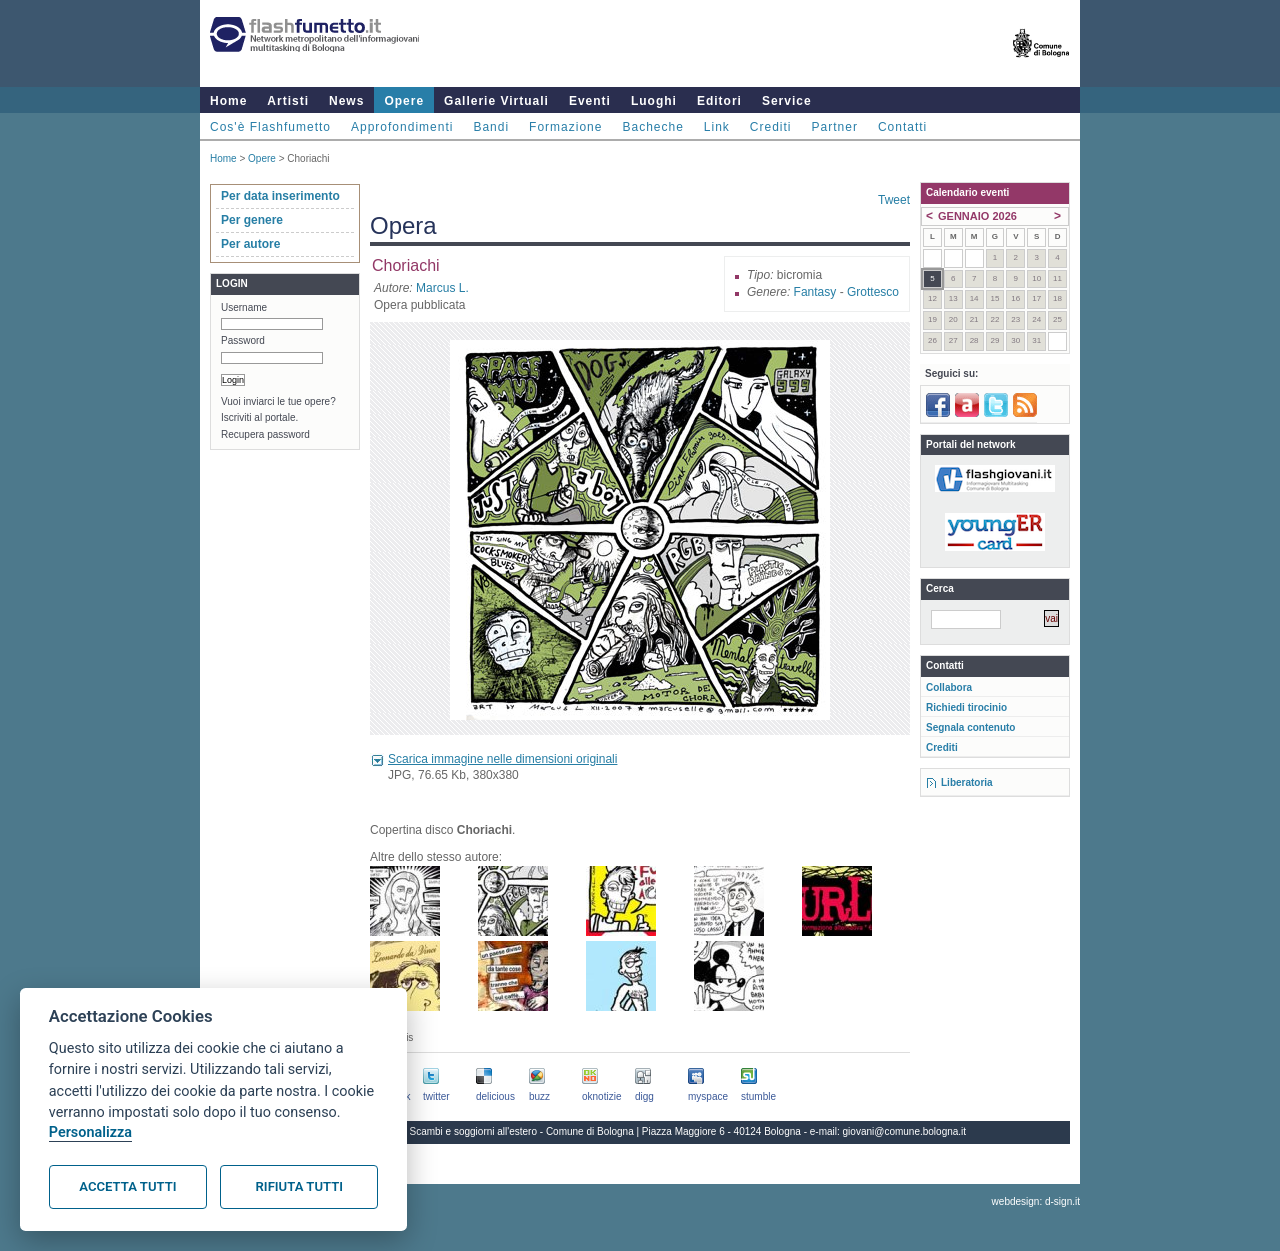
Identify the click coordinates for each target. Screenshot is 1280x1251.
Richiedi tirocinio (966, 707)
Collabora (949, 687)
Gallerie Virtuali (496, 101)
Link (717, 127)
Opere (404, 101)
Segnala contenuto (970, 727)
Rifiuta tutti (299, 1186)
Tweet (894, 200)
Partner (835, 127)
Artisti (288, 101)
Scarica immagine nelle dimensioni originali (502, 759)
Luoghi (654, 101)
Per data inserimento (280, 196)
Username (244, 307)
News (346, 101)
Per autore (250, 244)
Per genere (252, 220)
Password (243, 340)
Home (228, 101)
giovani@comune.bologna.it (905, 1131)
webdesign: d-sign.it (1036, 1201)
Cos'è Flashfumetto (270, 127)
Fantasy (815, 292)
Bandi (491, 127)
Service (787, 101)
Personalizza (90, 1132)
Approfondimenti (402, 127)
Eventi (590, 101)
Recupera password (265, 434)
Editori (719, 101)
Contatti (902, 127)
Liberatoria (967, 782)
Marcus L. (442, 288)
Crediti (771, 127)
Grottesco (873, 292)
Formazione (565, 127)
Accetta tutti (127, 1186)
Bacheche (652, 127)
